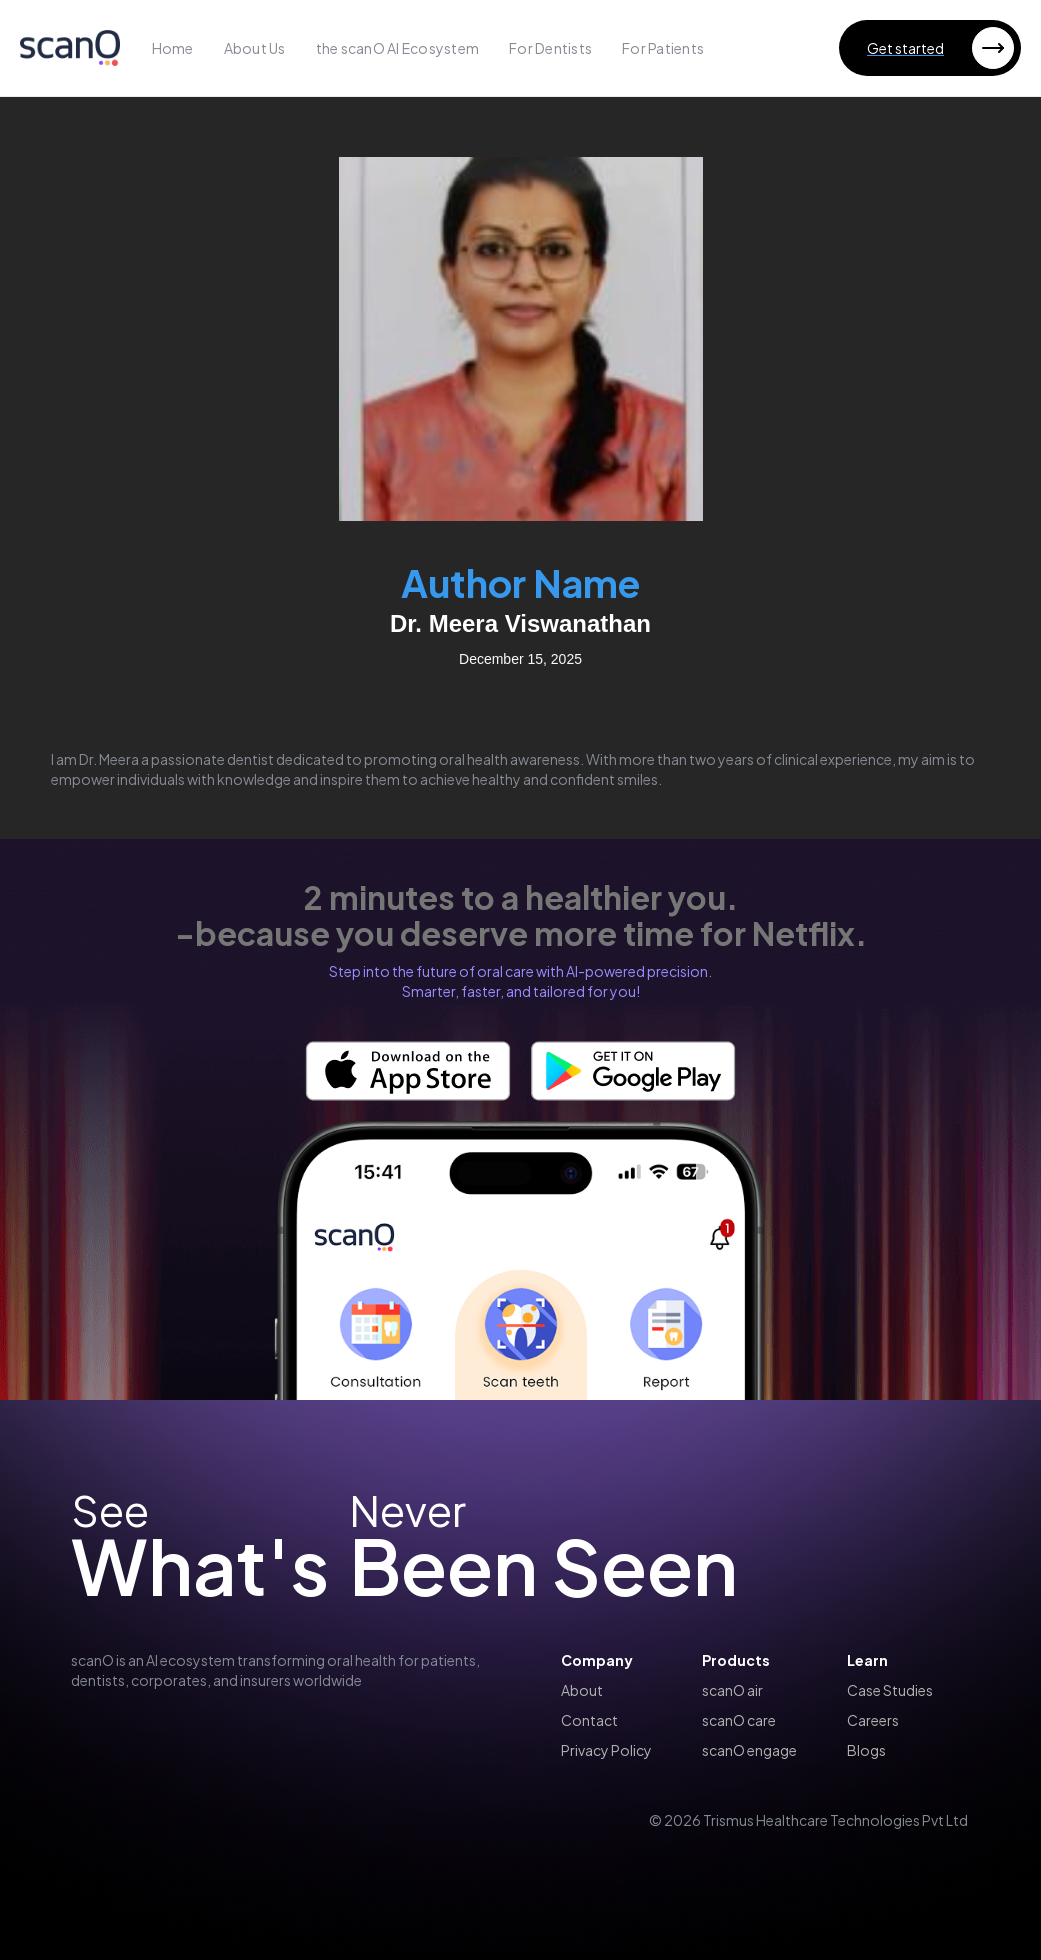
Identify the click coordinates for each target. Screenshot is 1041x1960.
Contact (589, 1720)
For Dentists (550, 48)
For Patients (663, 48)
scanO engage (749, 1750)
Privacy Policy (606, 1750)
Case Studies (890, 1690)
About (582, 1690)
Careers (873, 1720)
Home (173, 48)
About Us (255, 48)
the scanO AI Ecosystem (398, 48)
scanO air (732, 1690)
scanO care (739, 1720)
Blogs (866, 1750)
